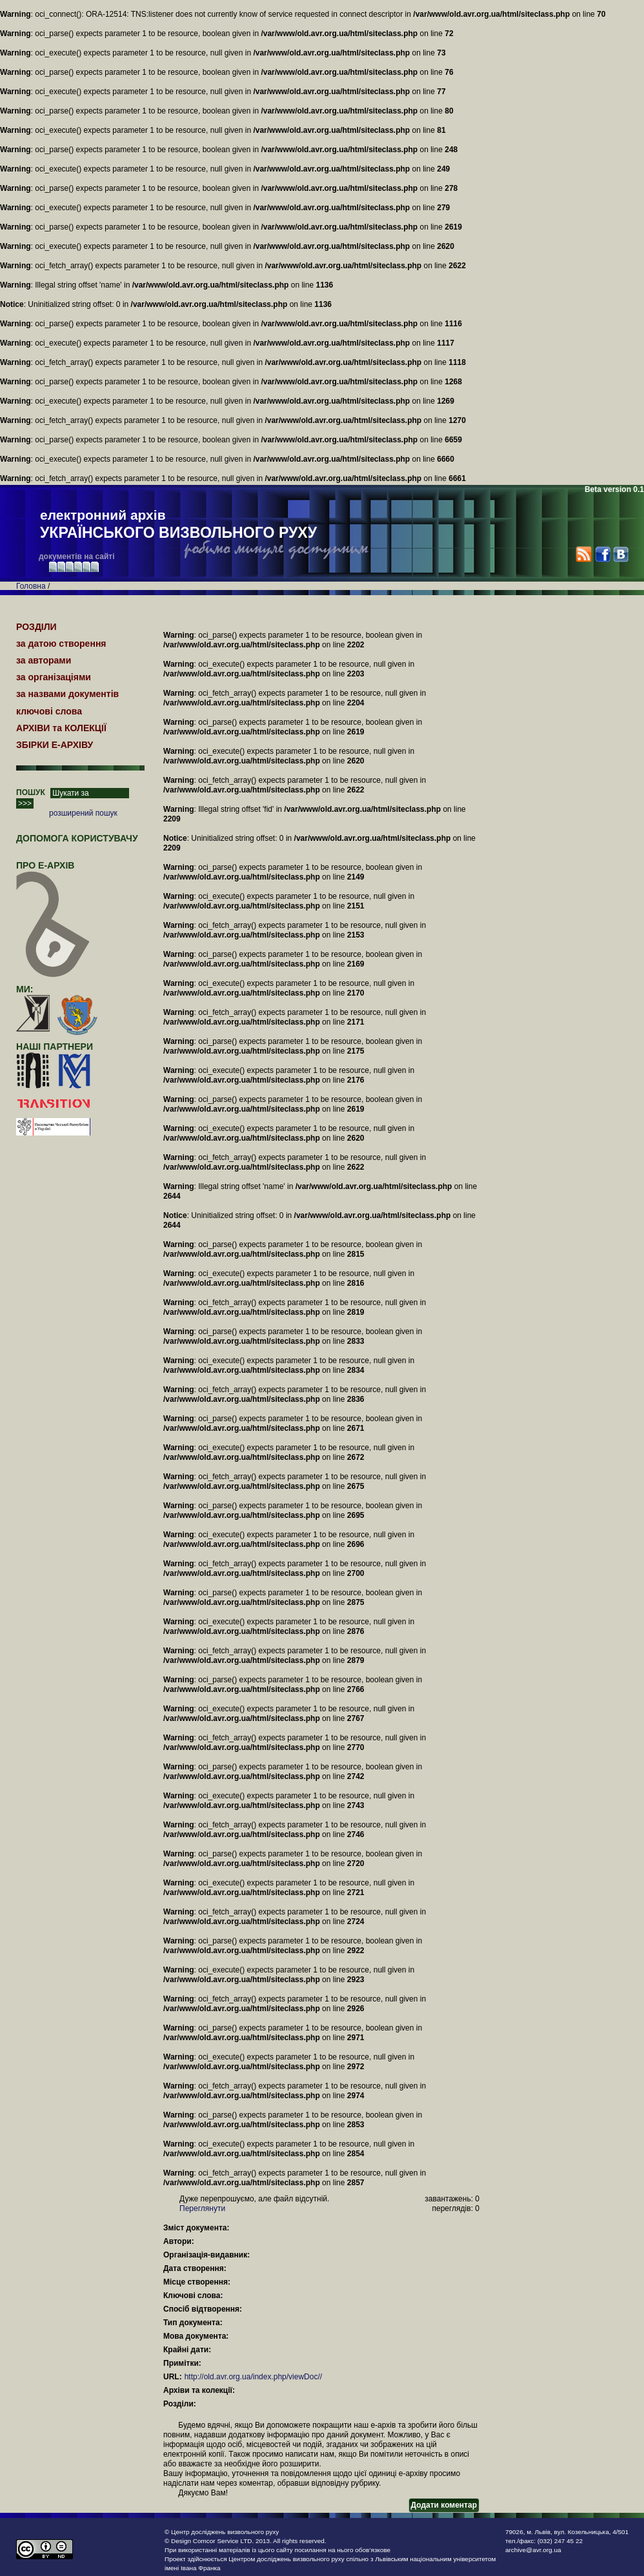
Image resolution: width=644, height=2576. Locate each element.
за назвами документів (67, 694)
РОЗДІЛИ (36, 627)
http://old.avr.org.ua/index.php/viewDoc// (253, 2376)
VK (620, 554)
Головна (31, 586)
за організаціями (53, 677)
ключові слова (49, 711)
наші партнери (54, 1046)
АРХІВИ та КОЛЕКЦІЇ (61, 728)
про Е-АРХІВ (53, 871)
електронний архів (178, 524)
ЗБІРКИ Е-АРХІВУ (54, 745)
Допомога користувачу (77, 838)
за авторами (43, 660)
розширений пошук (83, 813)
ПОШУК (30, 792)
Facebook (602, 554)
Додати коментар (444, 2505)
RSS (584, 554)
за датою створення (61, 643)
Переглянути (202, 2208)
